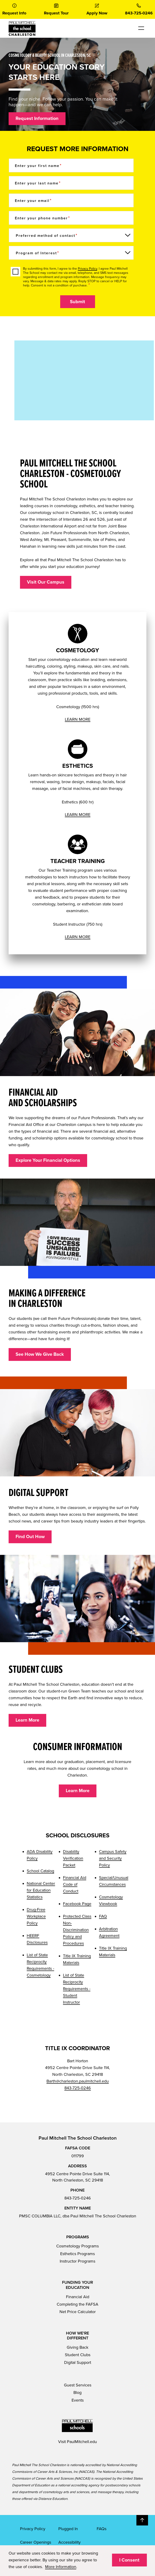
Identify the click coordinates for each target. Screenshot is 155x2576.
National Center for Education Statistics (41, 1890)
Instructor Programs (77, 2261)
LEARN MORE (77, 719)
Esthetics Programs (77, 2253)
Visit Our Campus (45, 582)
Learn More (27, 1720)
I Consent (129, 2560)
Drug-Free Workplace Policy (36, 1916)
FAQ (103, 1916)
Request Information (37, 118)
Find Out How (30, 1536)
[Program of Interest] (71, 253)
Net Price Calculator (77, 2311)
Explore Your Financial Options (48, 1160)
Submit (77, 302)
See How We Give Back (40, 1354)
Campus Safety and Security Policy (112, 1858)
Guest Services (77, 2385)
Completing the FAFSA (77, 2304)
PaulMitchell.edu (82, 2441)
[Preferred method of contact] (71, 235)
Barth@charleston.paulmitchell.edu (77, 2081)
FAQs (101, 2528)
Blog (77, 2392)
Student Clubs (77, 2354)
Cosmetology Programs (77, 2246)
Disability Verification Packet (73, 1858)
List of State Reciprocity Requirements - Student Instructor (76, 1989)
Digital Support (77, 2362)
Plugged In (68, 2528)
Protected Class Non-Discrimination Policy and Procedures (77, 1930)
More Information (60, 2566)
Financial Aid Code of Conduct (74, 1884)
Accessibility (69, 2542)
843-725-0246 (77, 2087)
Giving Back (77, 2347)
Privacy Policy (87, 269)
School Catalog (40, 1870)
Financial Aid (77, 2296)
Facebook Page (77, 1903)
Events (78, 2400)
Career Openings (35, 2542)
